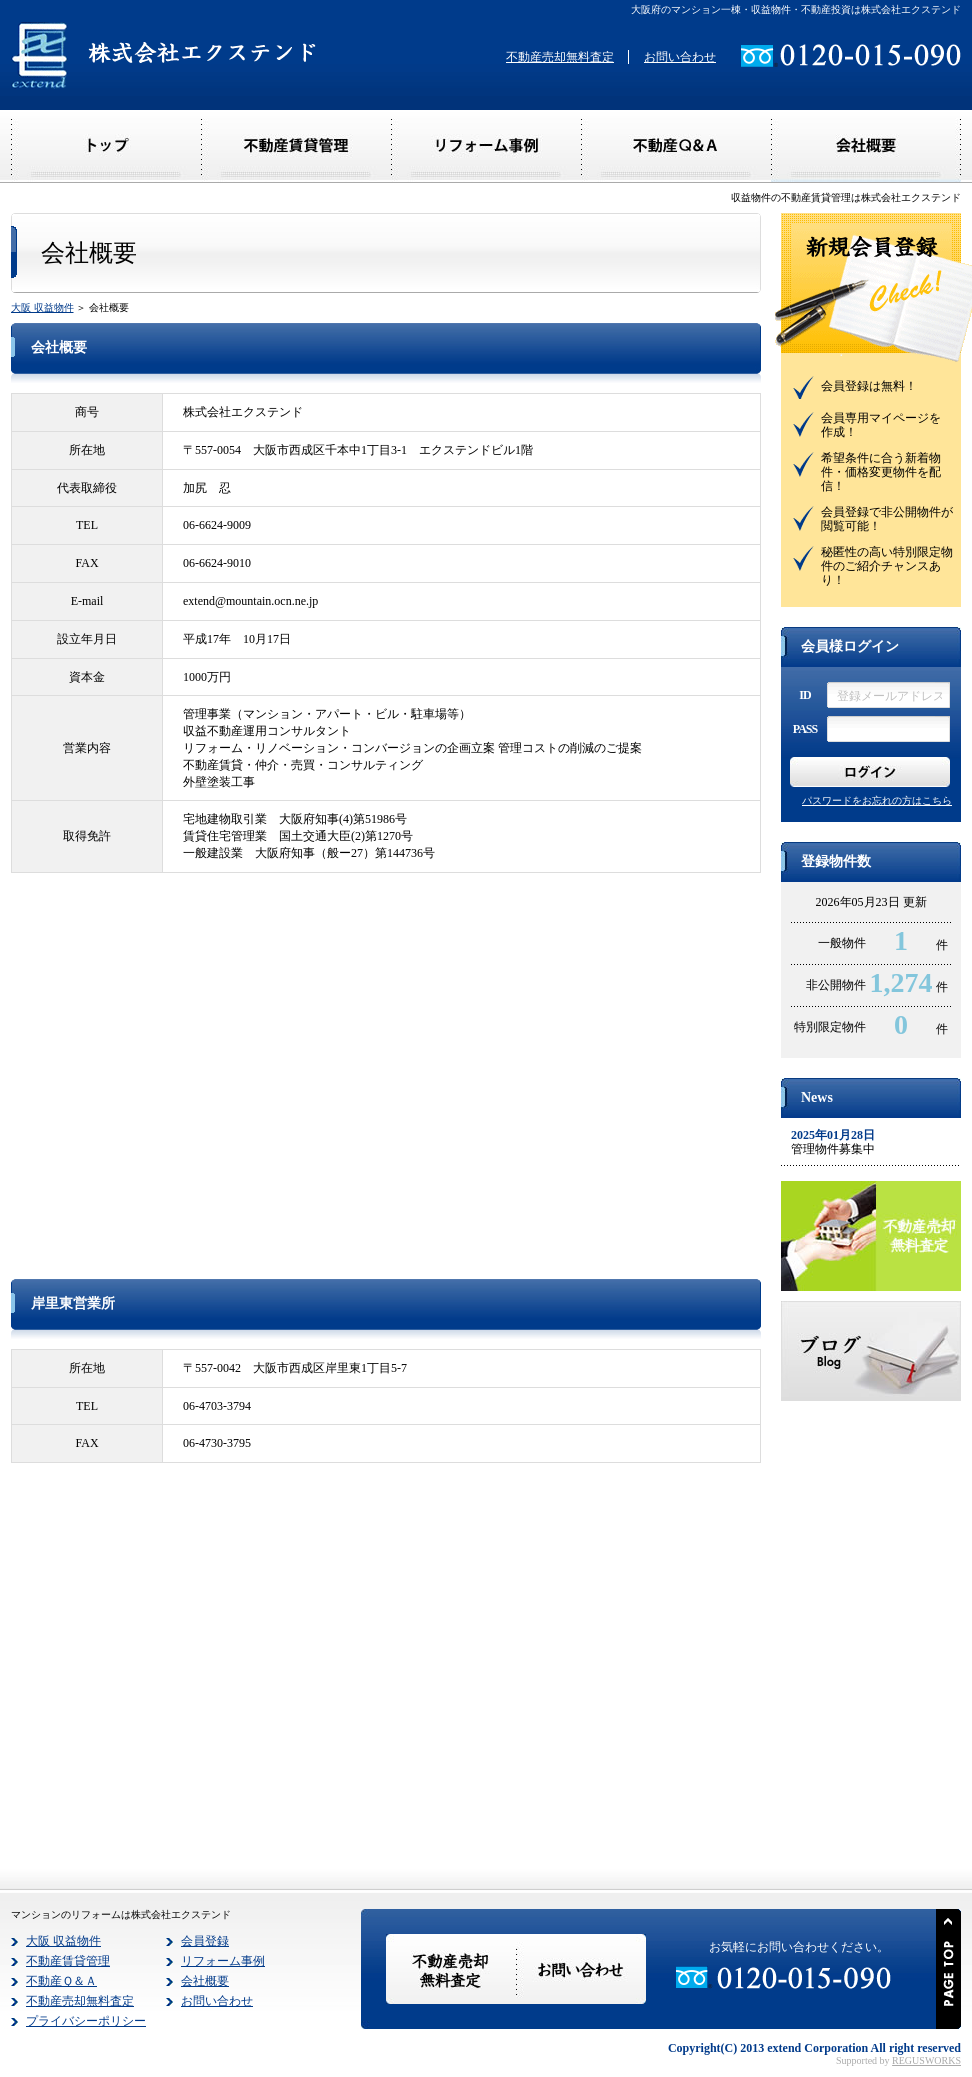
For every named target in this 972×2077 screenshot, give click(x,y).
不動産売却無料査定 (560, 57)
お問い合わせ (680, 57)
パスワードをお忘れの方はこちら (877, 800)
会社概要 (205, 1981)
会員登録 (205, 1941)
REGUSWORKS (926, 2060)
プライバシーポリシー (86, 2021)
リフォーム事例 (223, 1961)
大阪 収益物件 (42, 307)
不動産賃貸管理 (68, 1961)
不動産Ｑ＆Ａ (61, 1981)
